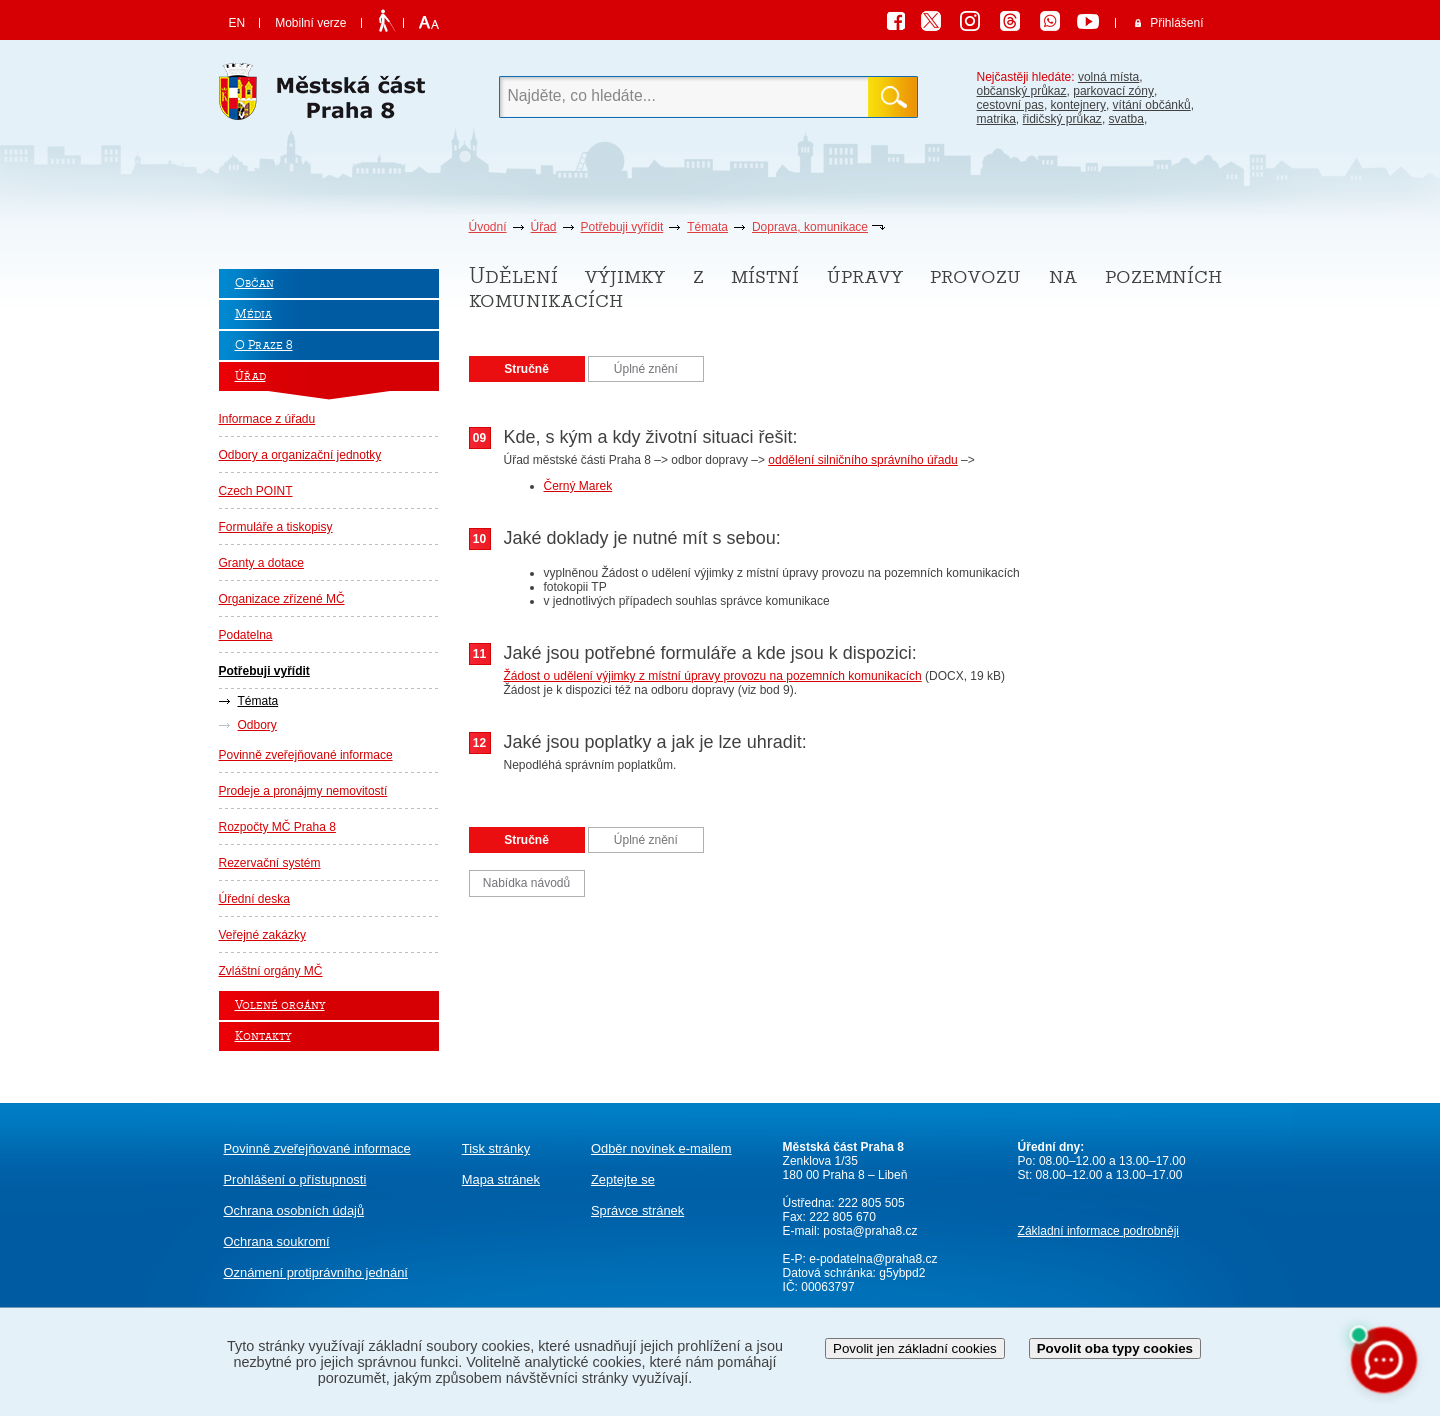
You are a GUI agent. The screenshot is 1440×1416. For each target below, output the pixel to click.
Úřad (544, 227)
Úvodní (488, 227)
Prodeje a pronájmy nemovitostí (303, 791)
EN (237, 23)
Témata (707, 227)
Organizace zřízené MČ (282, 599)
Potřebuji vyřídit (622, 227)
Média (253, 314)
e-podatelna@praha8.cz (872, 1259)
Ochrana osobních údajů (294, 1210)
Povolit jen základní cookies (915, 1348)
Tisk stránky (496, 1148)
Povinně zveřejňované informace (306, 755)
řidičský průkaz (1062, 119)
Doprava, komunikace (810, 227)
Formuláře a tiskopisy (276, 527)
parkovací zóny (1113, 91)
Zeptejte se (623, 1179)
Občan (254, 283)
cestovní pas (1010, 105)
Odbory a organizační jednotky (300, 455)
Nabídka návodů (526, 883)
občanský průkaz (1022, 91)
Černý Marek (578, 486)
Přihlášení (1176, 23)
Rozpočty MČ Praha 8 (277, 827)
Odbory (257, 725)
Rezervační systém (270, 863)
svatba (1126, 119)
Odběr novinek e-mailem (661, 1148)
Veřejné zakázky (262, 935)
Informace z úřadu (267, 419)
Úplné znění (646, 369)
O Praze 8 (264, 345)
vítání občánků (1152, 105)
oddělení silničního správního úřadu (862, 460)
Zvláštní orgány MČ (271, 971)
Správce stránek (637, 1210)
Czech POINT (256, 491)
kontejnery (1078, 105)
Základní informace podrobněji (1098, 1231)
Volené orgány (280, 1005)
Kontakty (263, 1036)
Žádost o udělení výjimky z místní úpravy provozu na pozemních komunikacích (713, 676)
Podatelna (246, 635)
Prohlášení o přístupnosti (295, 1179)
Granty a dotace (261, 563)
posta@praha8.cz (870, 1231)
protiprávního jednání (316, 1272)
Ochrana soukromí (277, 1241)
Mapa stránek (501, 1179)
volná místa (1108, 77)
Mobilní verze (310, 23)
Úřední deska (254, 899)
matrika (996, 119)
